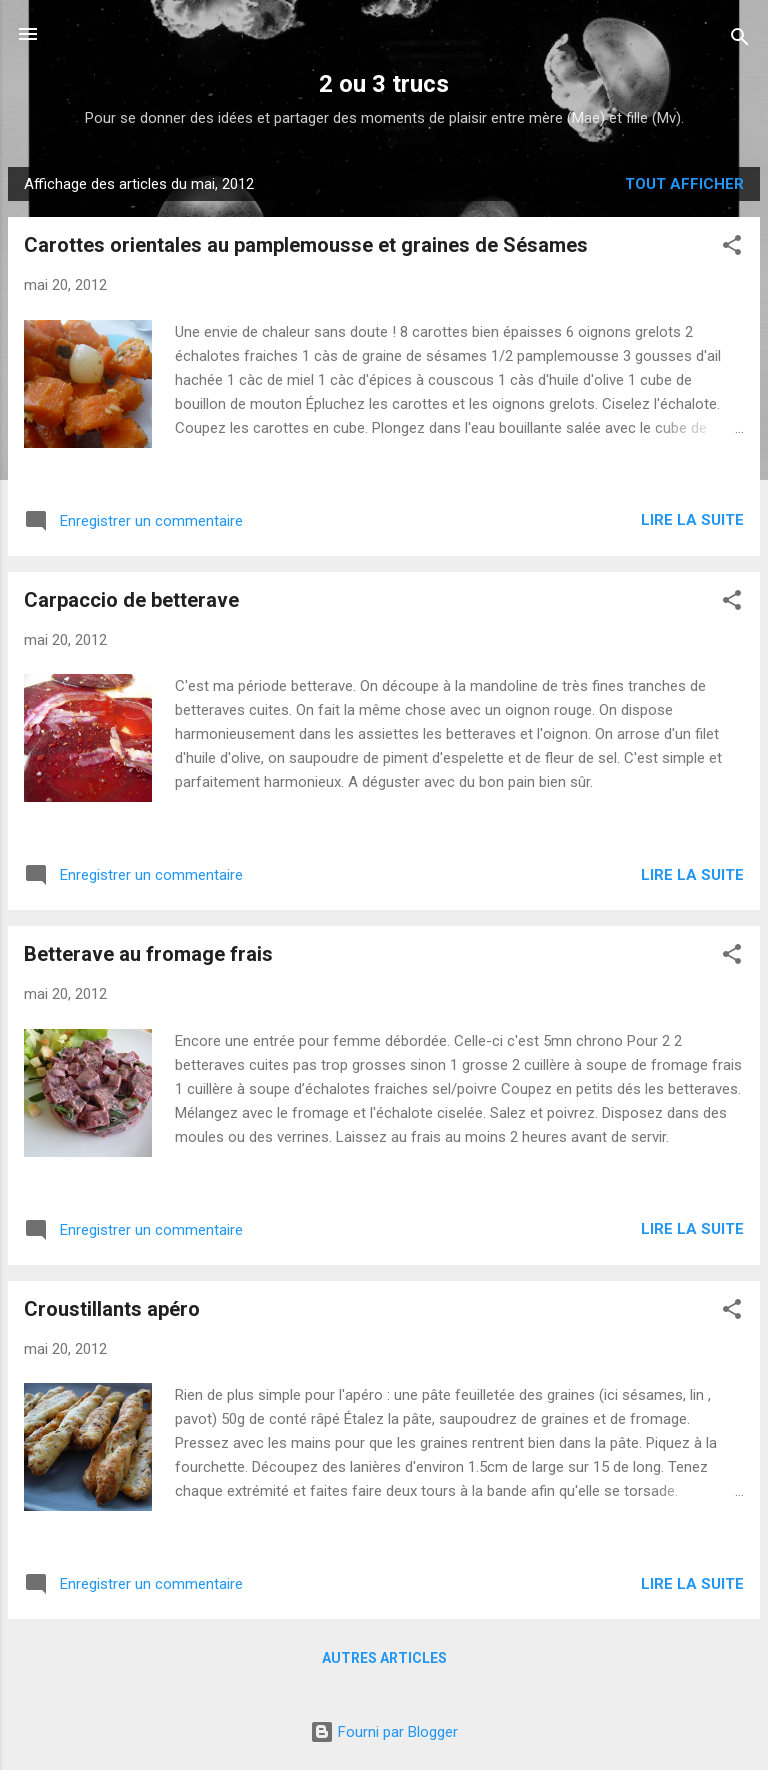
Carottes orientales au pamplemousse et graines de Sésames (306, 245)
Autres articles (384, 1658)
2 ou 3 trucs (384, 84)
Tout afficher (684, 184)
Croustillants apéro (112, 1309)
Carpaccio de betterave (131, 600)
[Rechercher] (740, 40)
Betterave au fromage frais (148, 954)
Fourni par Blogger (384, 1732)
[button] (732, 248)
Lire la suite (692, 520)
